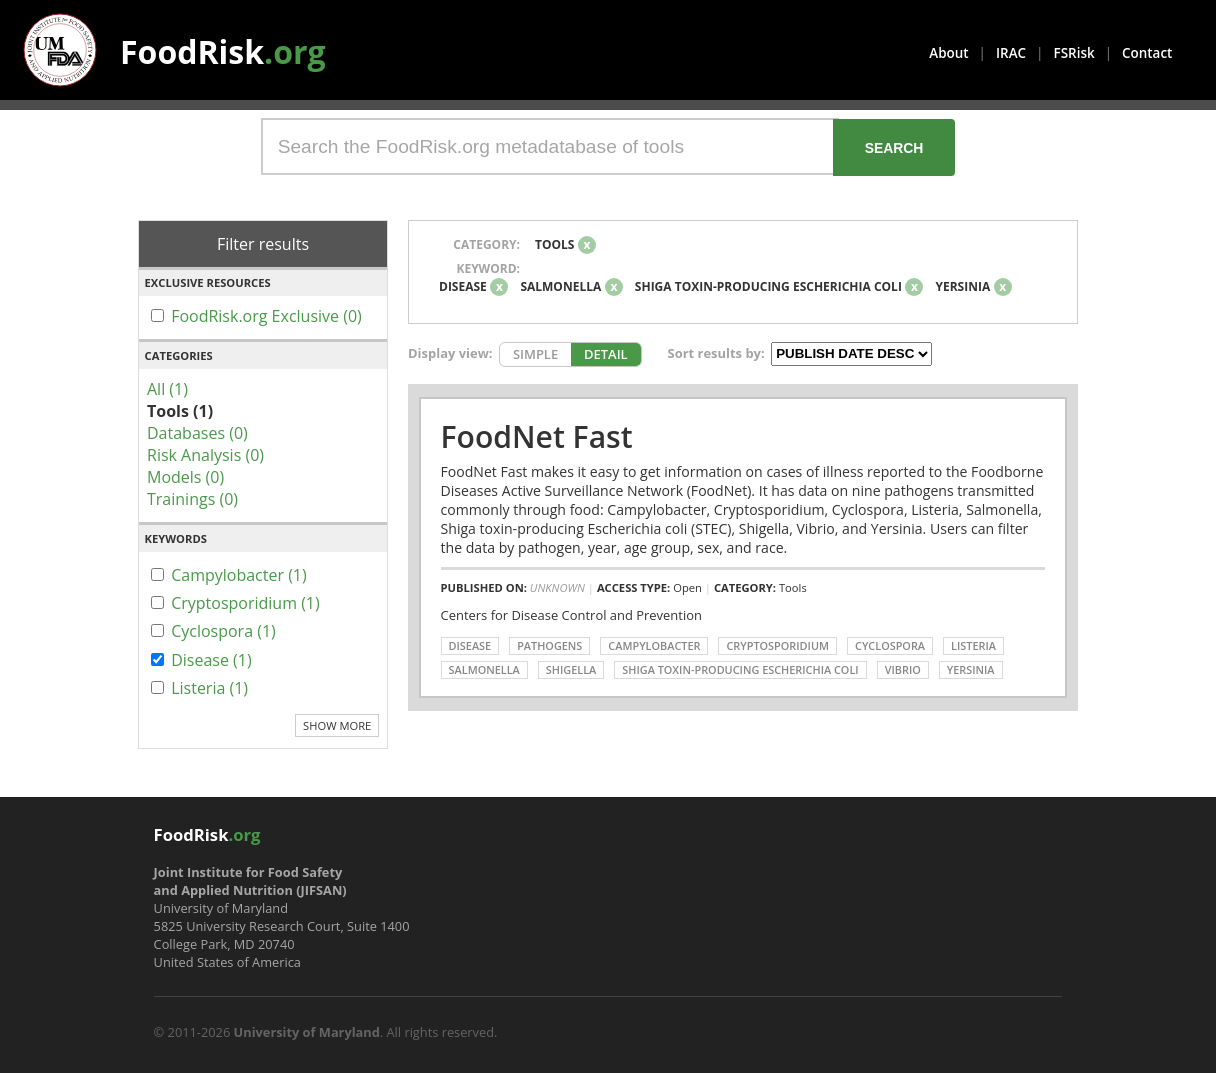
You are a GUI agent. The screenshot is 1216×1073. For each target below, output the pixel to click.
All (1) (167, 389)
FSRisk (1074, 53)
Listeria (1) (209, 688)
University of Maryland (307, 1032)
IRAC (1011, 53)
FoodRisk (223, 51)
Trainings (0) (192, 499)
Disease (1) (211, 660)
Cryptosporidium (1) (245, 603)
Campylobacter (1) (239, 575)
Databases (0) (197, 433)
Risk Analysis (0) (205, 455)
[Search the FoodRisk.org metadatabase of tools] (550, 146)
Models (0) (185, 477)
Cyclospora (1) (223, 631)
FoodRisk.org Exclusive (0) (266, 316)
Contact (1147, 53)
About (948, 53)
